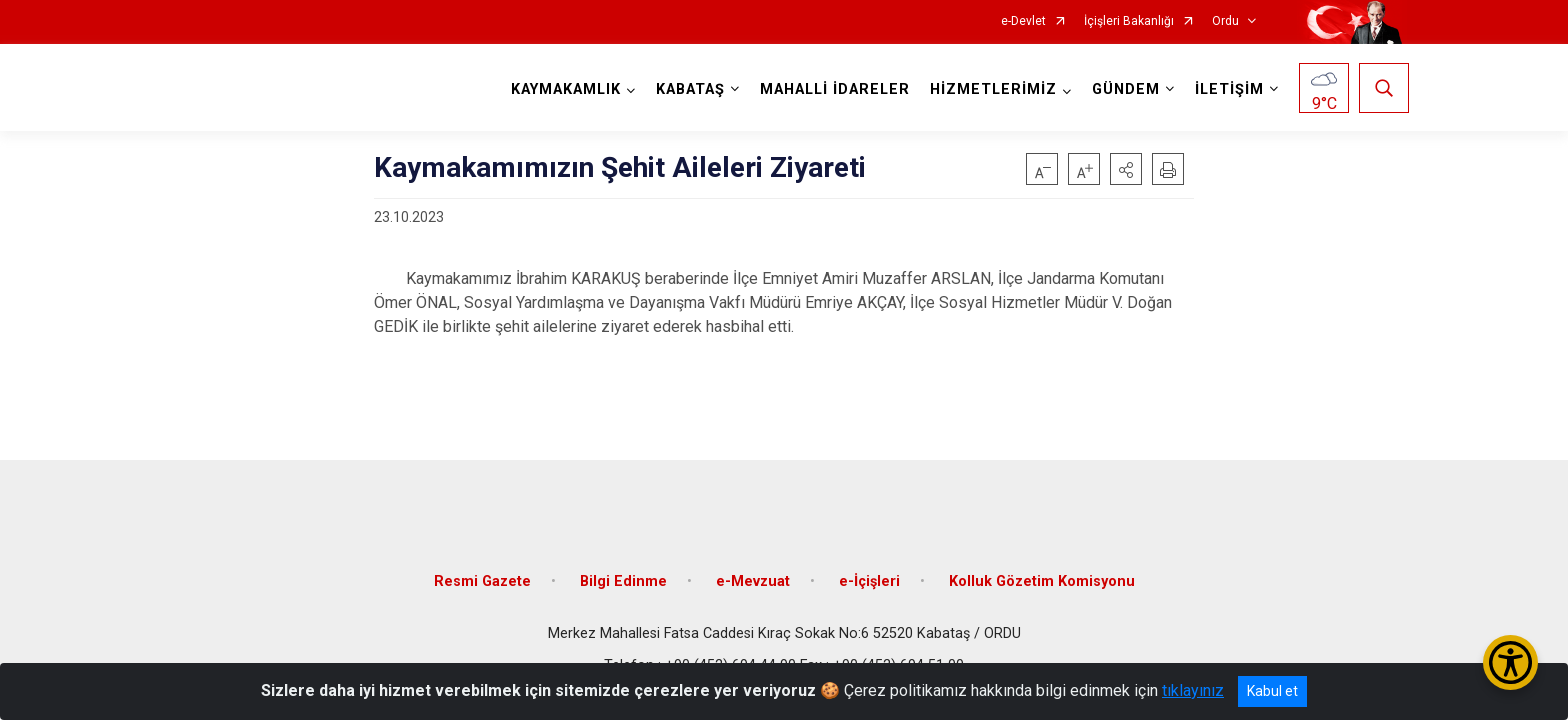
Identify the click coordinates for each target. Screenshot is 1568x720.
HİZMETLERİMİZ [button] (991, 89)
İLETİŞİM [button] (1227, 89)
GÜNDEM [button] (1124, 89)
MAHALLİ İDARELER (833, 89)
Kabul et (1272, 691)
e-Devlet (1023, 21)
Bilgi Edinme (623, 572)
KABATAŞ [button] (688, 89)
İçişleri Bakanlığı (1129, 21)
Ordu (1225, 21)
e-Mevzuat (753, 572)
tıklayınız (1193, 690)
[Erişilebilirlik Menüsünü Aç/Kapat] (1510, 662)
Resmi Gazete (482, 572)
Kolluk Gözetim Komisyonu (1042, 572)
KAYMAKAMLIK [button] (564, 89)
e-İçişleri (869, 572)
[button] (1126, 169)
